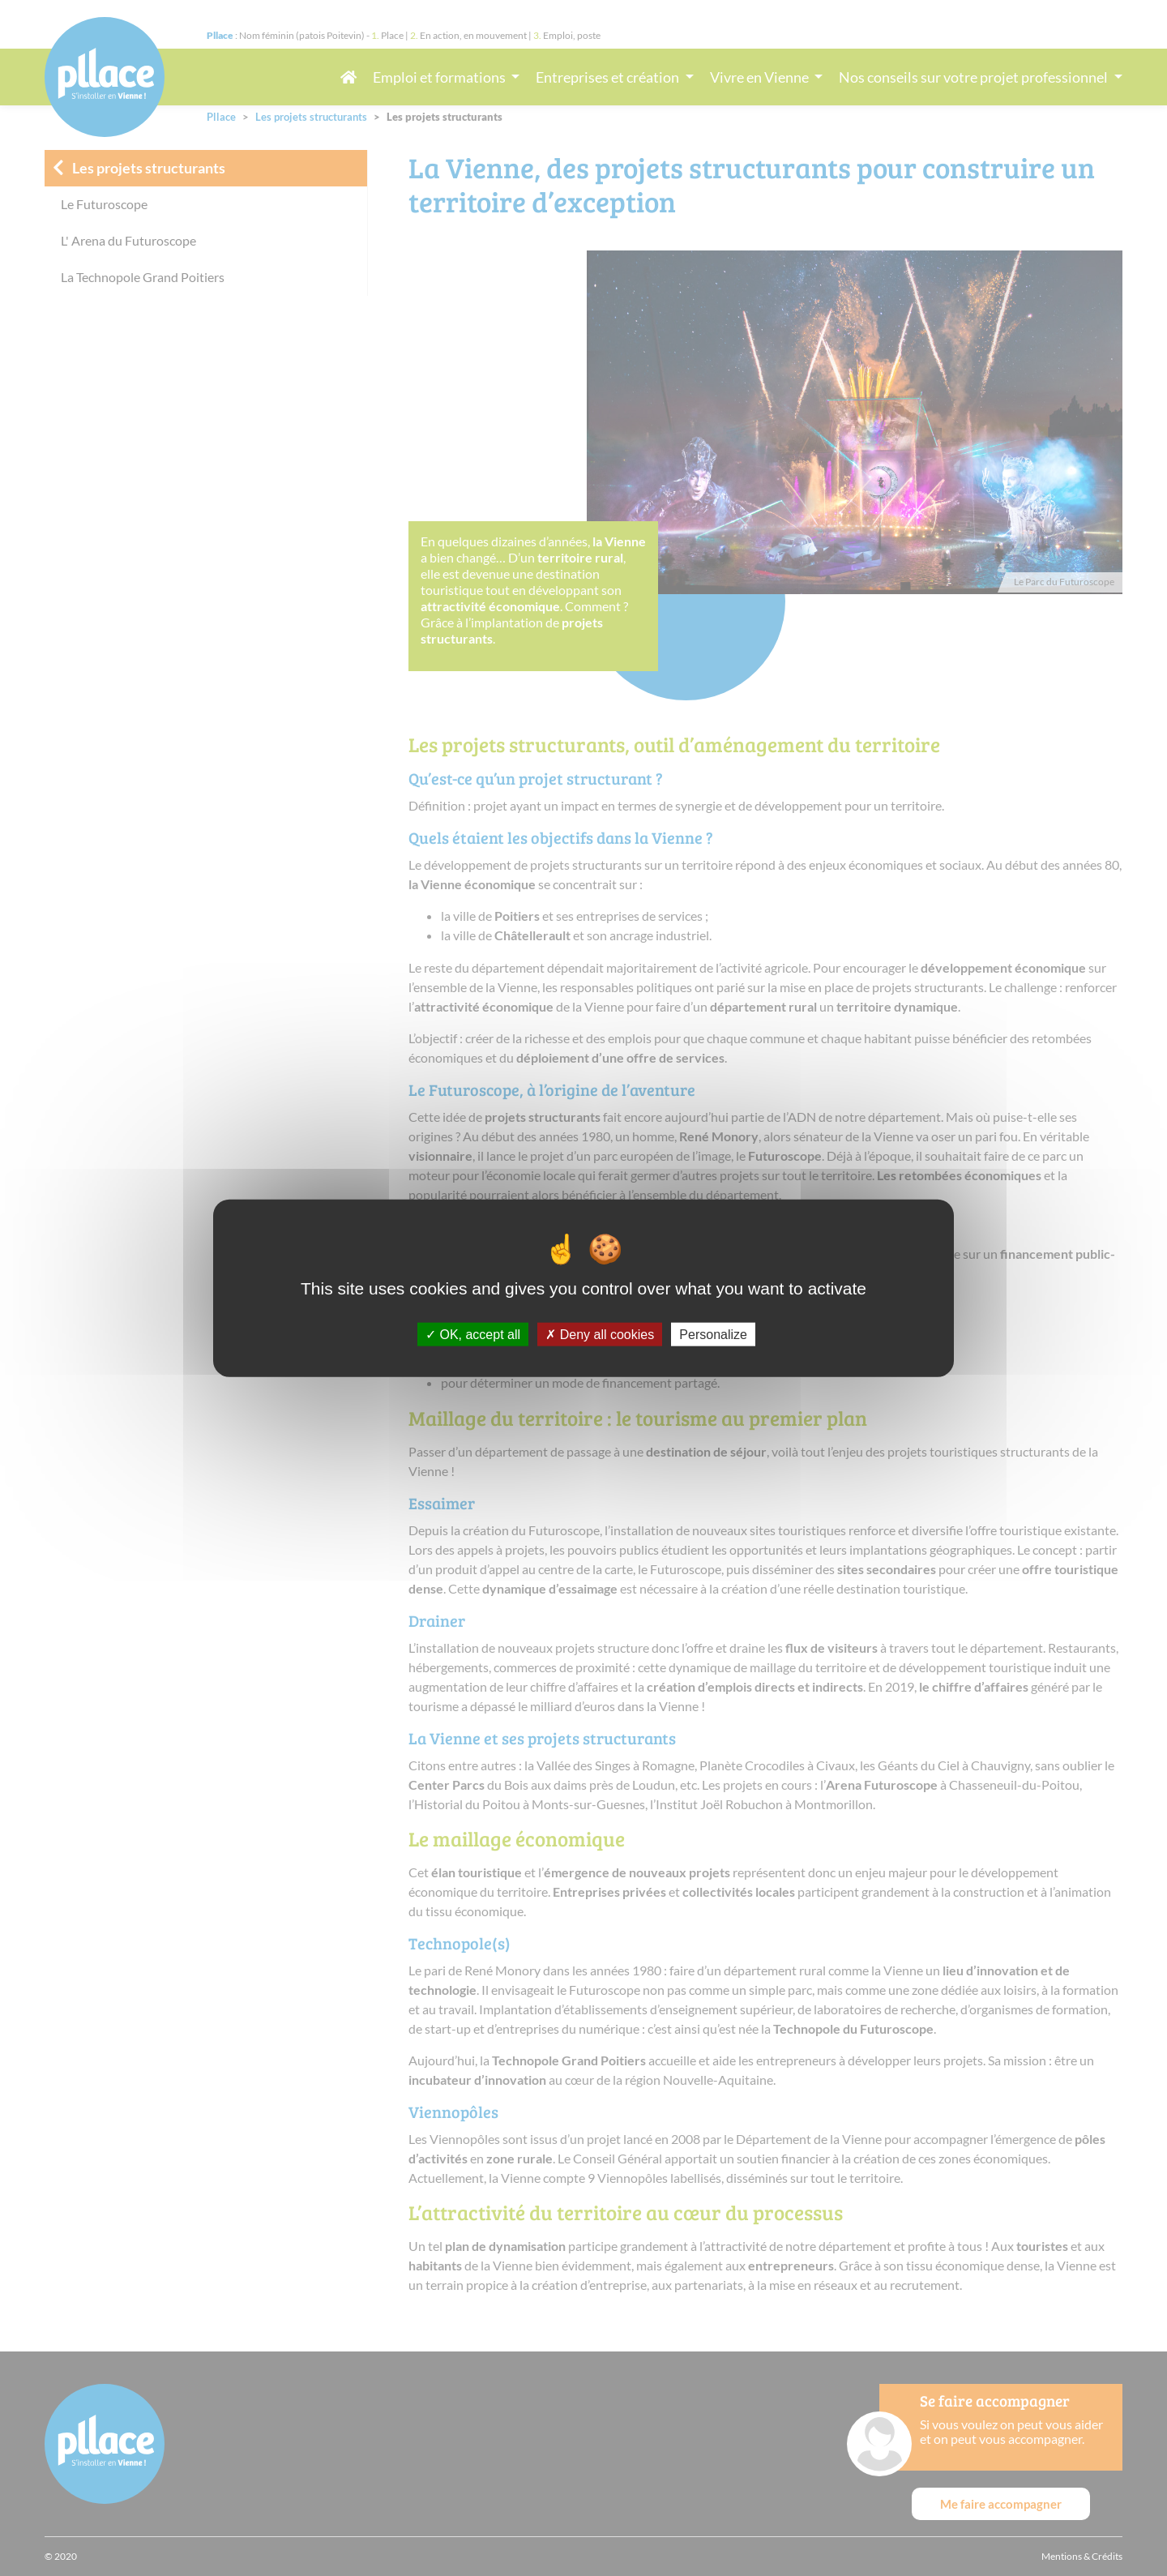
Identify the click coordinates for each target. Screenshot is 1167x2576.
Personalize (713, 1334)
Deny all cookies (599, 1334)
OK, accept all (472, 1334)
